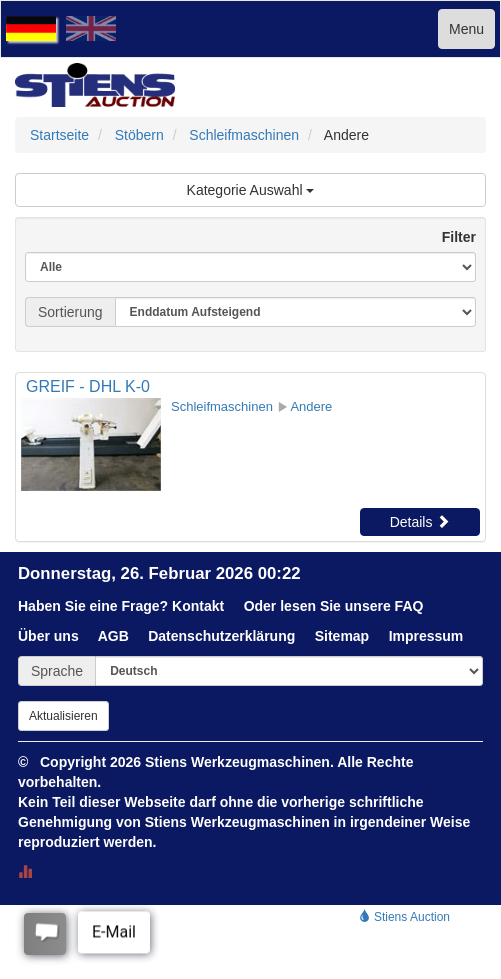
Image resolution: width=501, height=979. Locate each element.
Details (420, 522)
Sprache (57, 671)
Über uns (48, 636)
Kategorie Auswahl (251, 190)
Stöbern (139, 135)
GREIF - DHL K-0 (88, 386)
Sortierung (70, 312)
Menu (466, 29)
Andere (311, 406)
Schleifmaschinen (244, 135)
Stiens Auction (404, 917)
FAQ (409, 606)
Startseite (59, 135)
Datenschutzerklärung (221, 636)
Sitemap (342, 636)
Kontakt (198, 606)
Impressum (426, 636)
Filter (451, 237)
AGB (113, 636)
